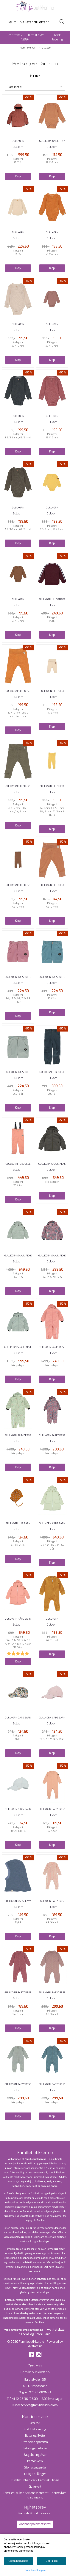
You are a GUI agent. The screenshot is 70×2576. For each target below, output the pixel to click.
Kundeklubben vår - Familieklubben (35, 2480)
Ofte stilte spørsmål (35, 2442)
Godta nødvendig (18, 2560)
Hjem (22, 47)
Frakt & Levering (35, 2429)
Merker (31, 47)
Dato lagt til (15, 87)
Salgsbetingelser (35, 2455)
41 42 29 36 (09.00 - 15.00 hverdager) (37, 2399)
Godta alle (51, 2560)
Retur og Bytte (35, 2436)
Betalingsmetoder (35, 2448)
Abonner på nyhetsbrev (35, 2524)
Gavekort (35, 2487)
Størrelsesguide (35, 2467)
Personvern (35, 2461)
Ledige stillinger (35, 2474)
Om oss (35, 2423)
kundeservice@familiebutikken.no (35, 2405)
